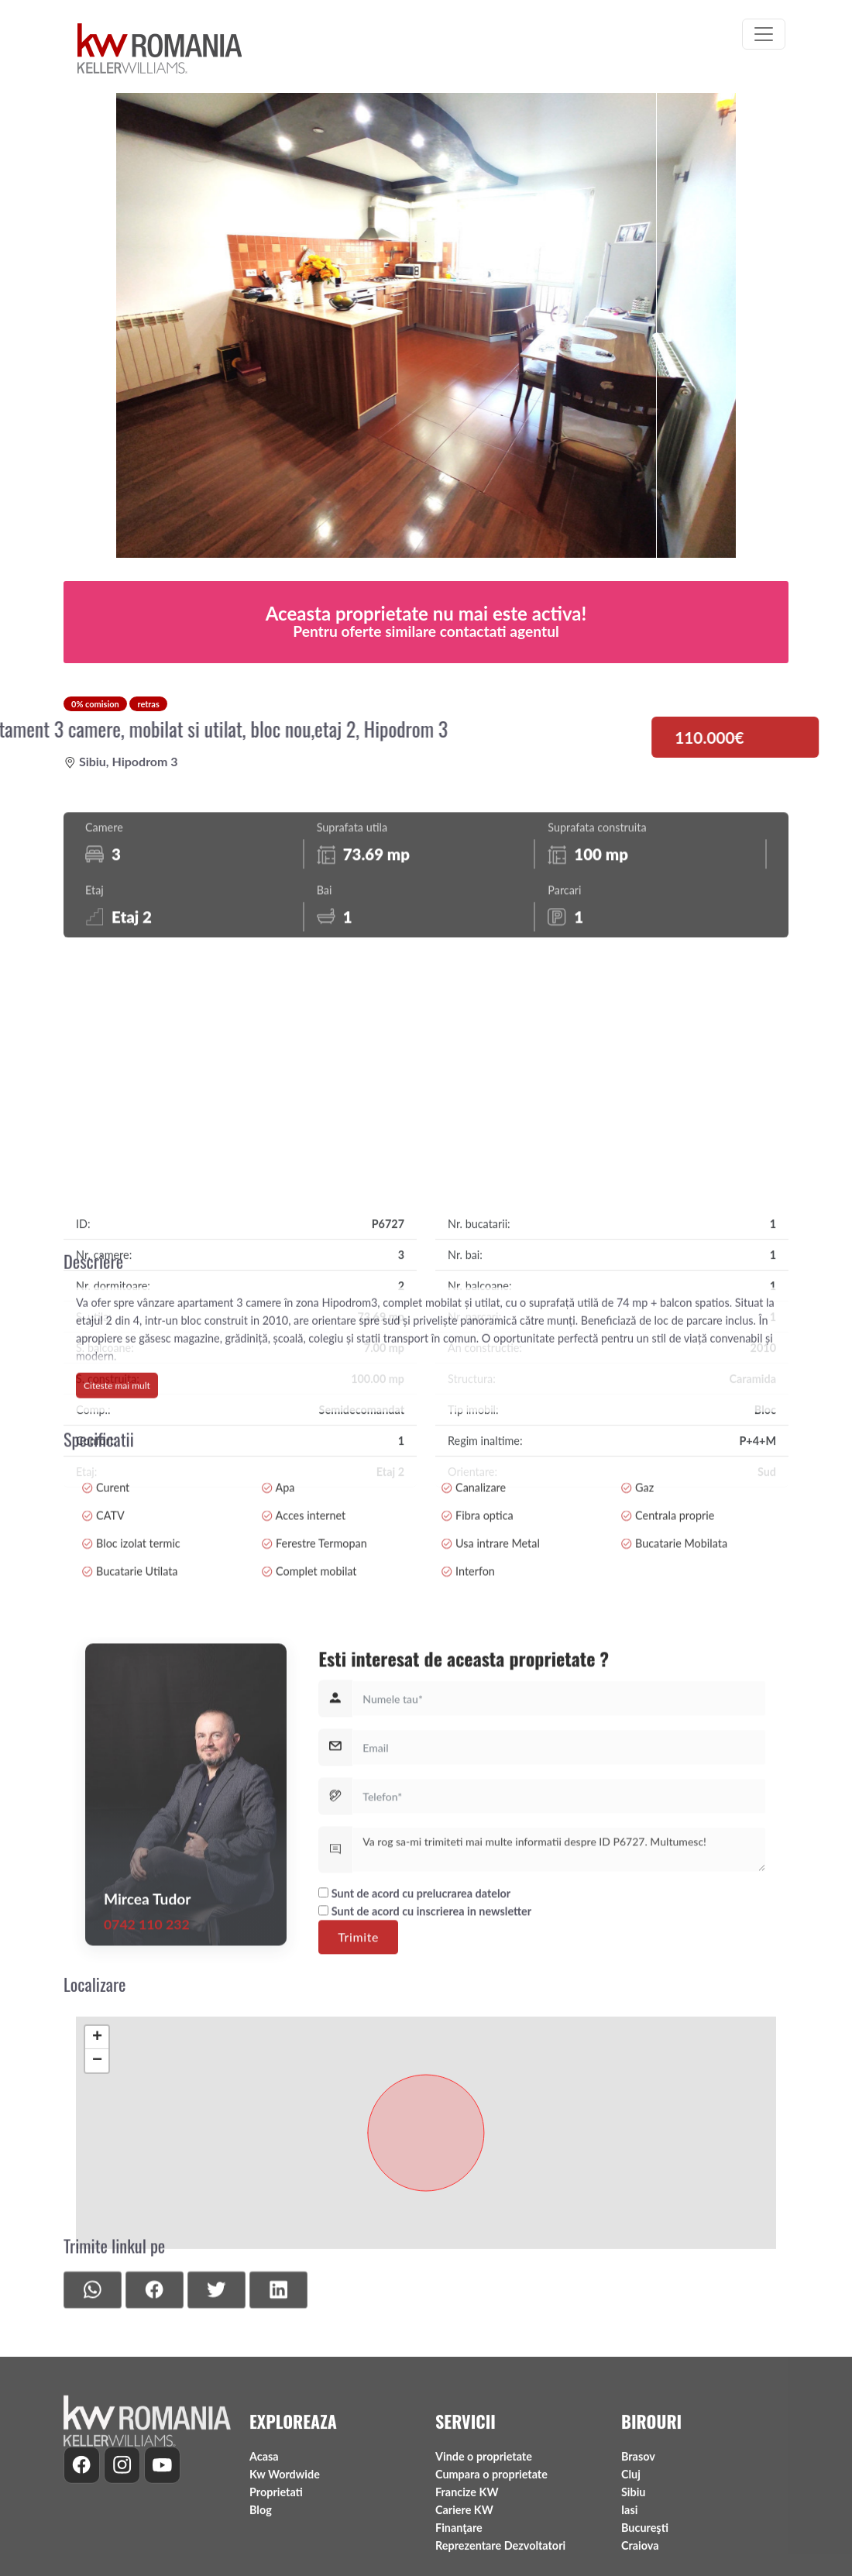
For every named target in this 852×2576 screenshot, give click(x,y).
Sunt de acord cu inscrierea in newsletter (424, 2071)
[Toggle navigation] (763, 34)
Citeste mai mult (117, 1464)
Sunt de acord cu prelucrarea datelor (414, 2053)
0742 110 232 (147, 2084)
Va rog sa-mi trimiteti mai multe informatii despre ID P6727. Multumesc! (559, 2009)
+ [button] (97, 2173)
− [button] (97, 2196)
